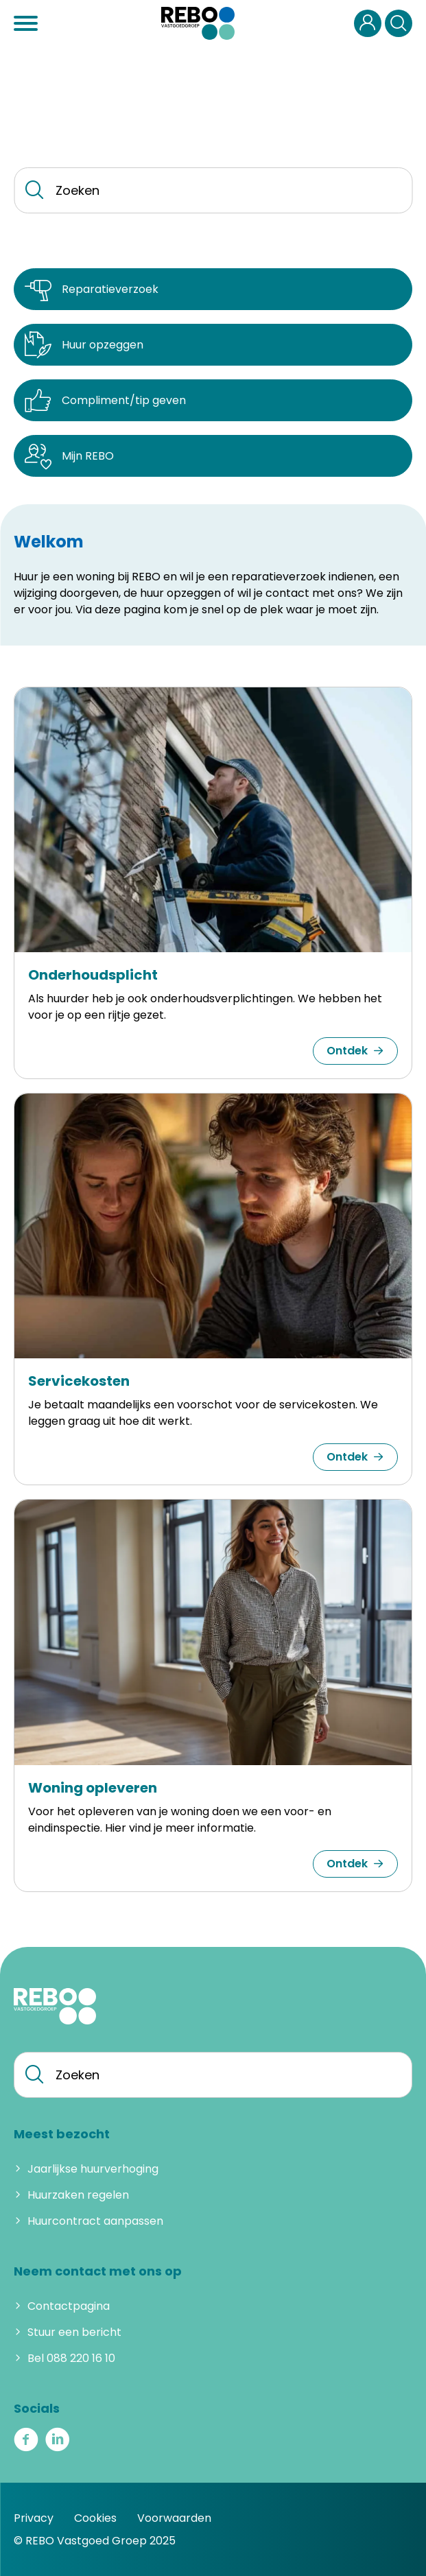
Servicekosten (79, 1381)
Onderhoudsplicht (93, 974)
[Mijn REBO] (213, 456)
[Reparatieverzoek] (213, 289)
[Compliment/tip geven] (213, 400)
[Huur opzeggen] (213, 345)
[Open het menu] (27, 23)
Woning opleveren (92, 1787)
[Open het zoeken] (398, 23)
